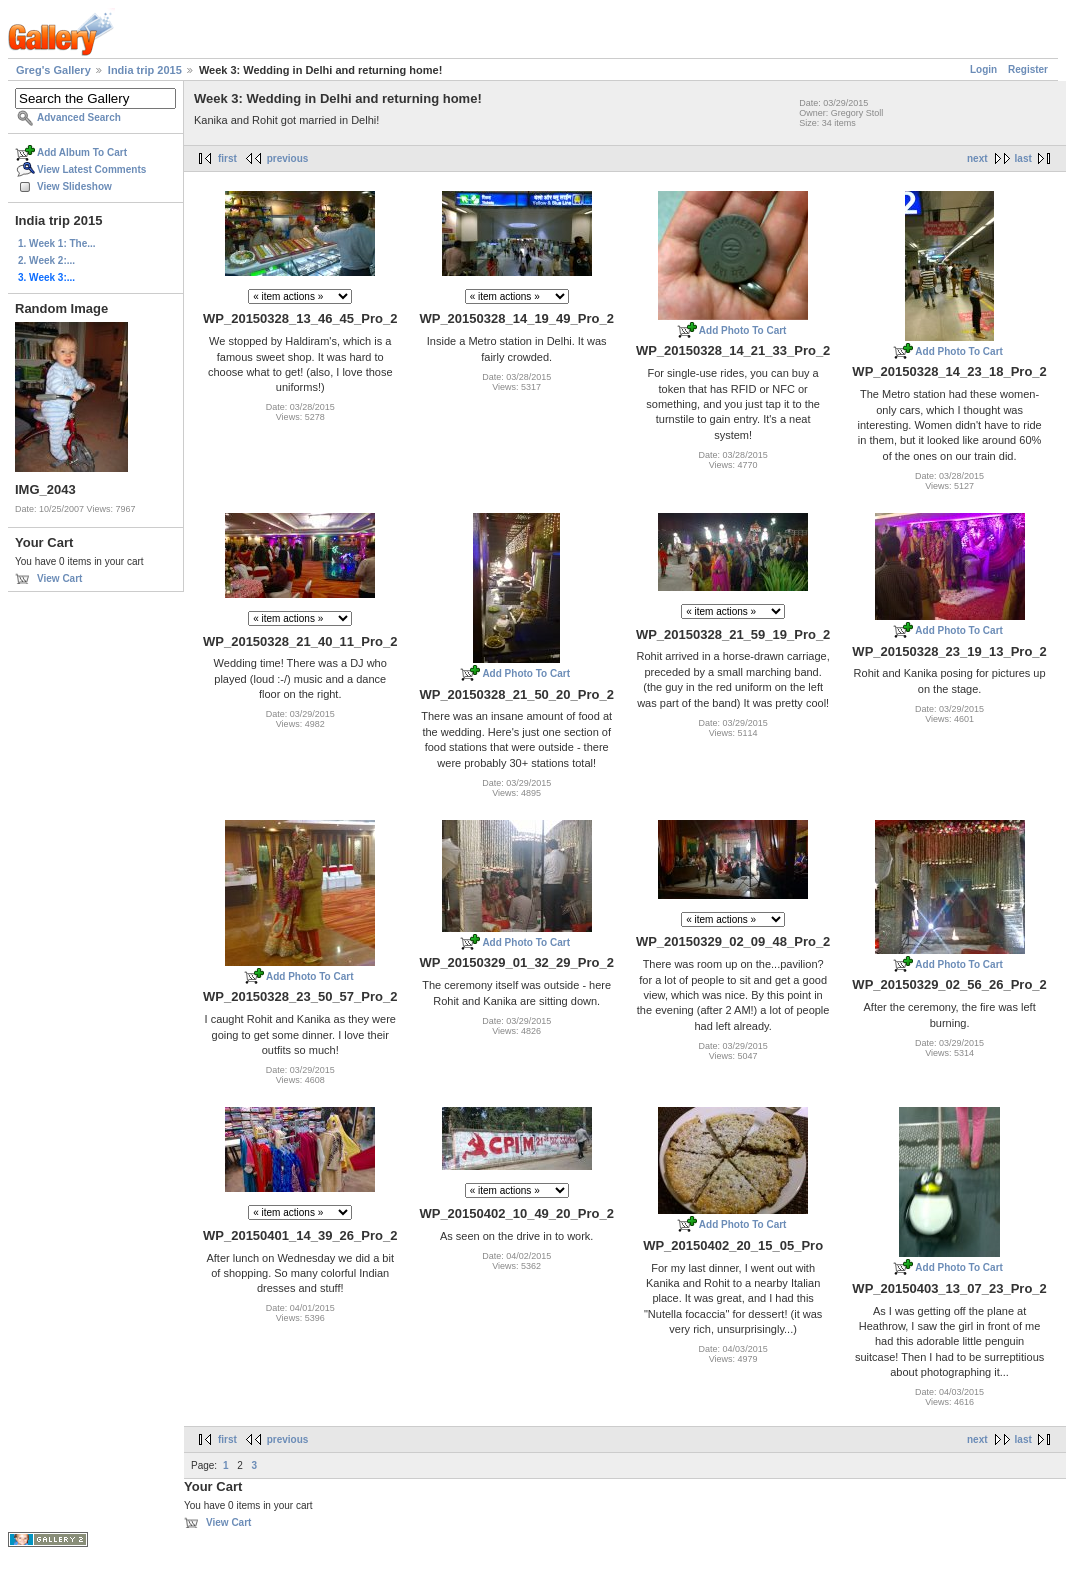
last (1023, 158)
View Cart (59, 578)
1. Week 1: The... (57, 243)
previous (288, 158)
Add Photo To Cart (743, 330)
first (227, 158)
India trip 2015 (145, 70)
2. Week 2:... (46, 260)
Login (983, 69)
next (977, 158)
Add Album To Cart (82, 152)
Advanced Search (79, 117)
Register (1028, 69)
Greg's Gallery (53, 70)
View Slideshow (74, 186)
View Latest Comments (91, 169)
